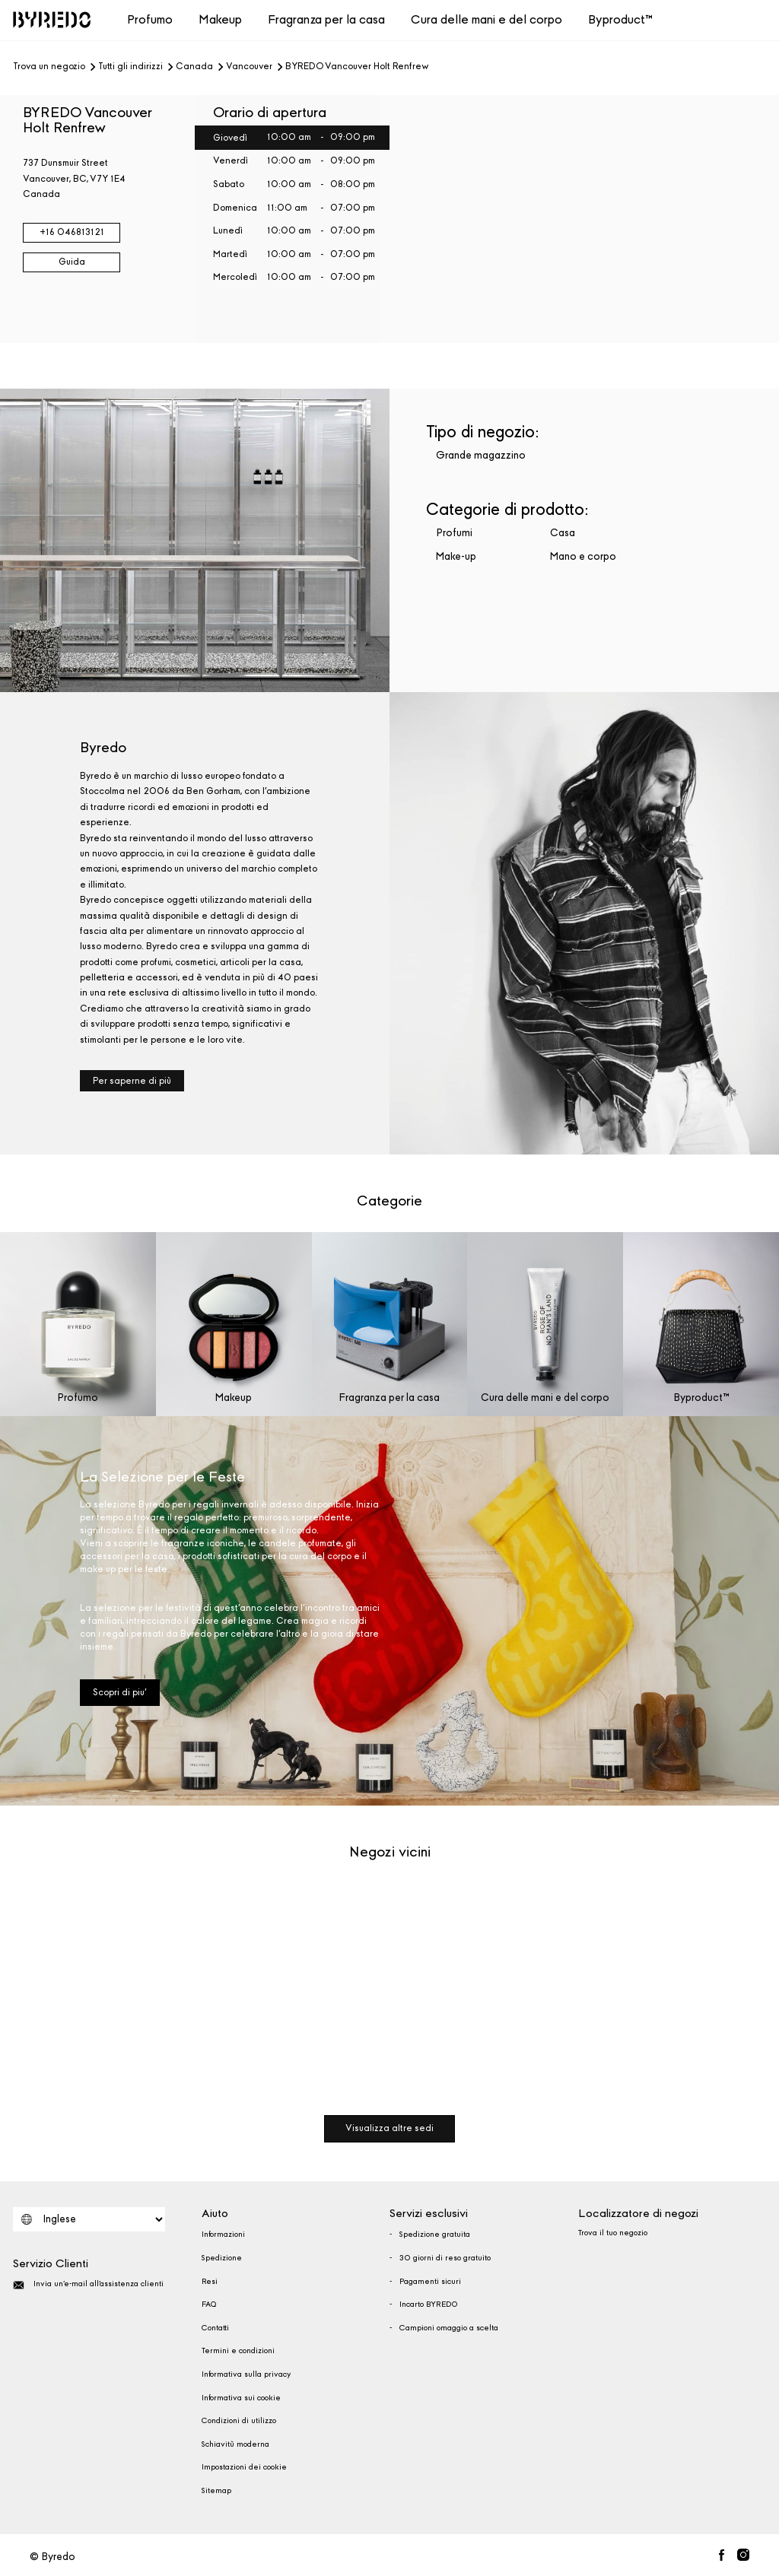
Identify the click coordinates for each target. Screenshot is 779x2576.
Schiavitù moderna (235, 2444)
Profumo (150, 19)
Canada (194, 66)
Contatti (215, 2328)
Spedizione (222, 2258)
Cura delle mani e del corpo (486, 19)
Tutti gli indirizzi (130, 66)
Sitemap (216, 2490)
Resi (210, 2281)
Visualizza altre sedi (389, 2128)
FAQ (209, 2304)
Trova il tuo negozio (612, 2233)
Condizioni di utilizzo (239, 2420)
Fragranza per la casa (326, 19)
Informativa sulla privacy (246, 2374)
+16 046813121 (72, 232)
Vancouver (249, 66)
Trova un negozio (49, 66)
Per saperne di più (132, 1080)
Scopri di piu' (120, 1692)
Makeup (220, 19)
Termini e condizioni (238, 2350)
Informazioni (223, 2234)
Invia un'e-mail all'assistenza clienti (88, 2285)
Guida (72, 261)
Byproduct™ (620, 19)
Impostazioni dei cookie (244, 2467)
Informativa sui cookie (241, 2398)
